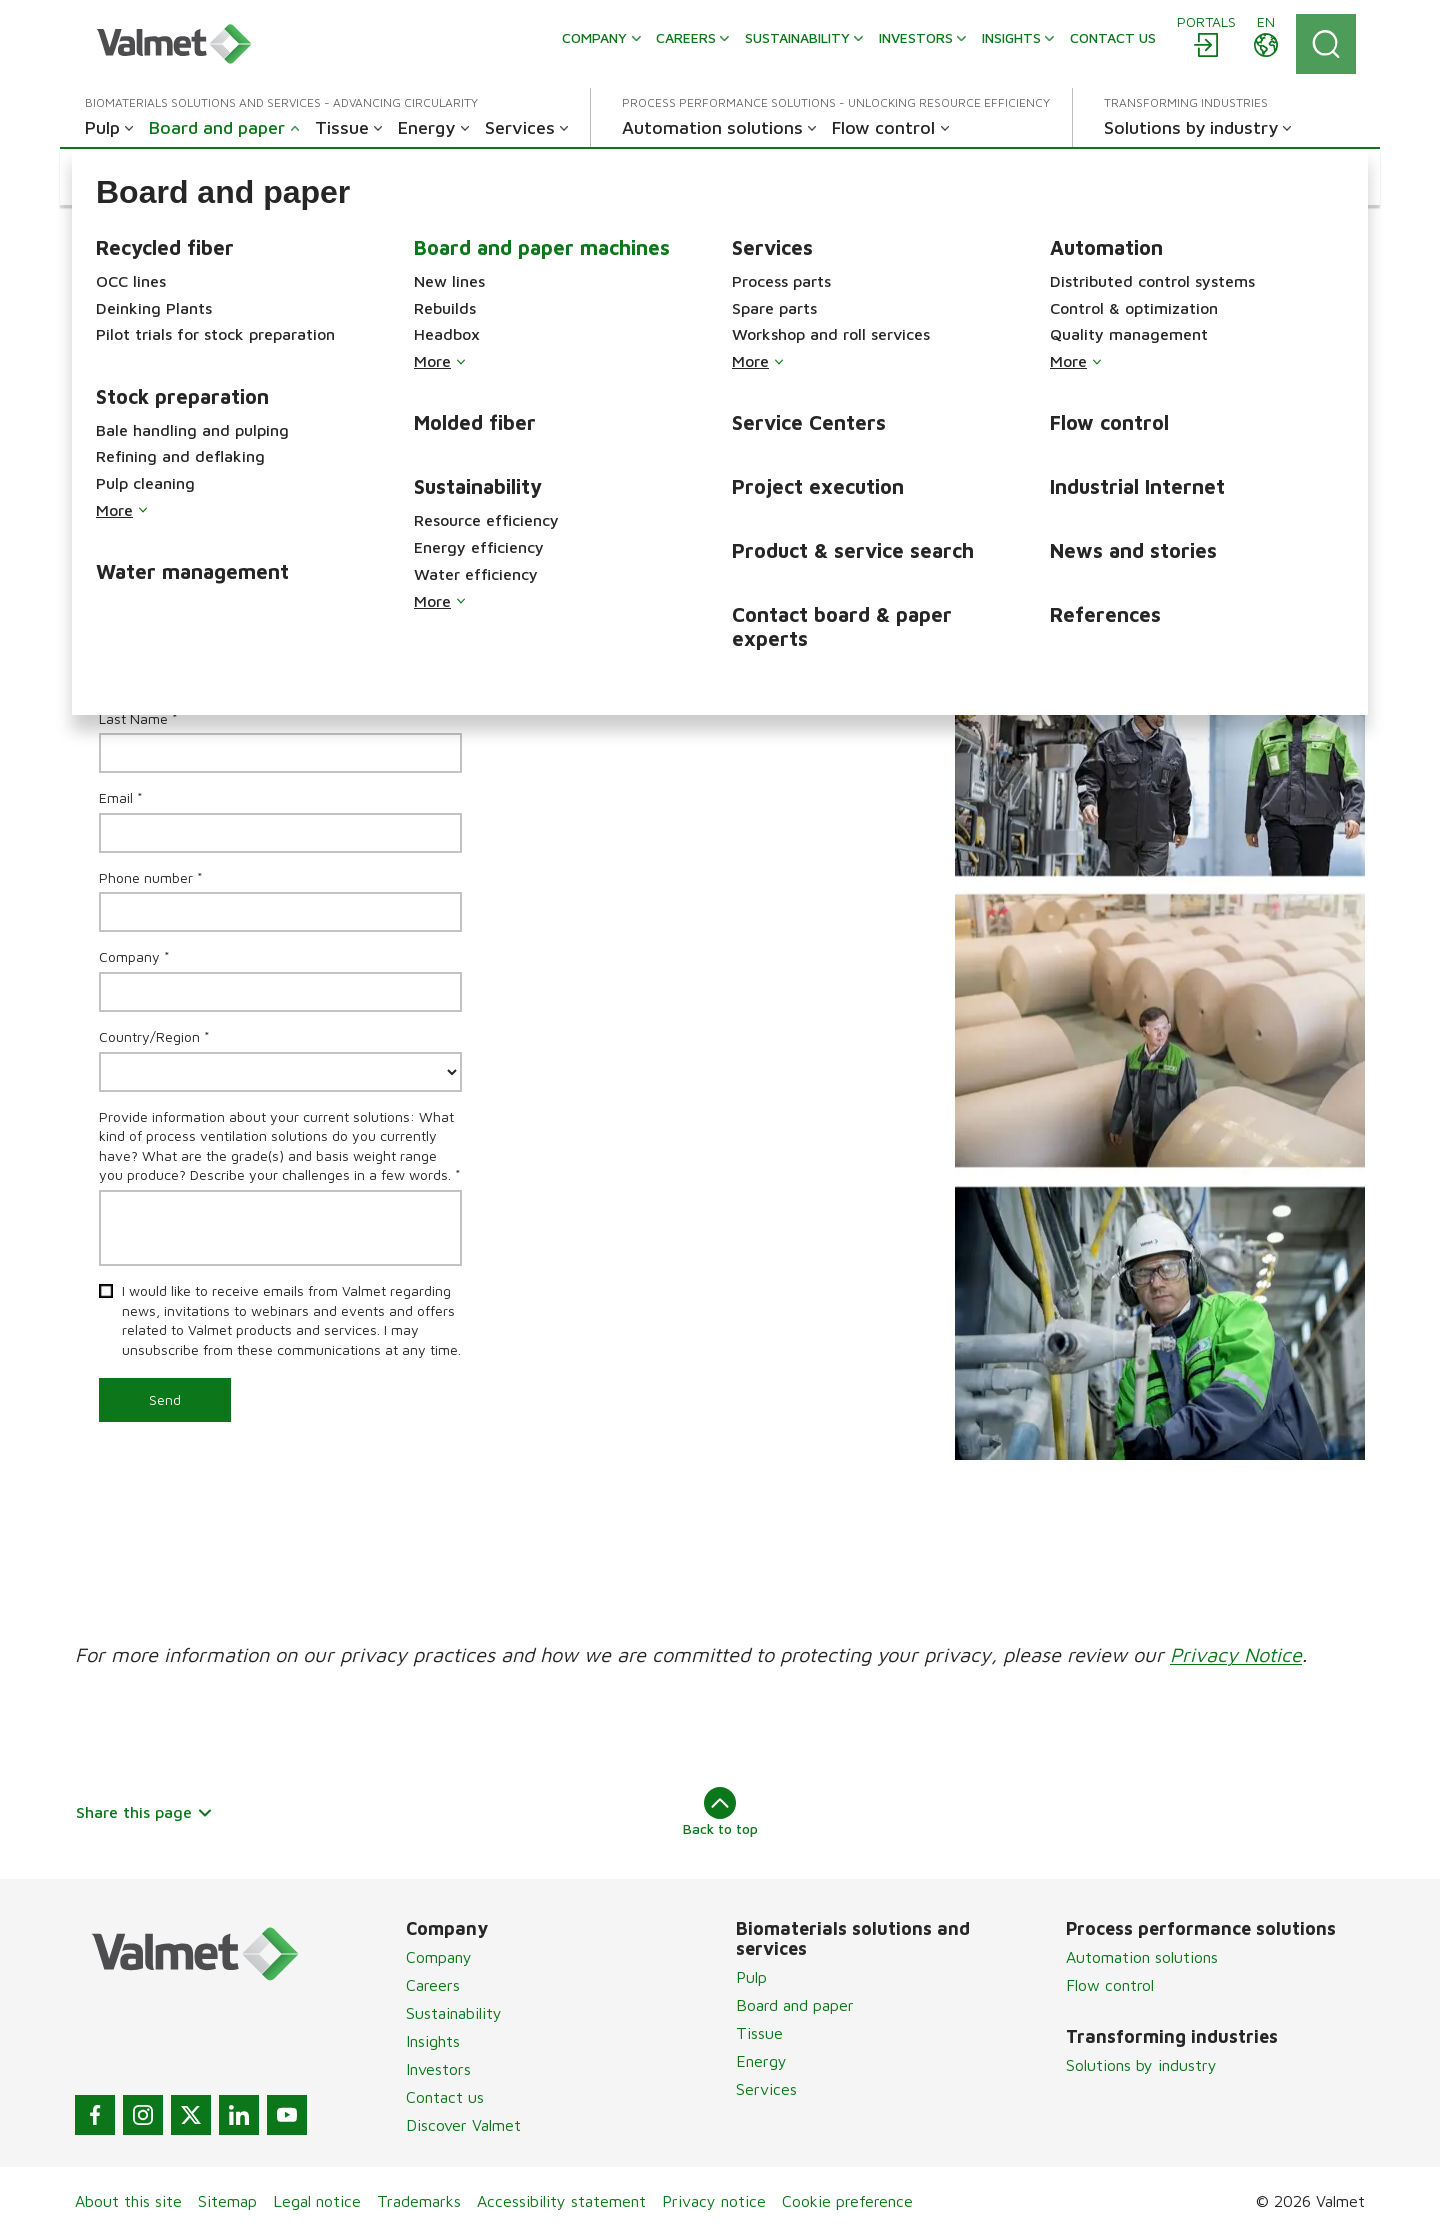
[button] (169, 177)
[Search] (1326, 44)
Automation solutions (1142, 1957)
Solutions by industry (1141, 2065)
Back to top (720, 1812)
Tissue (759, 2033)
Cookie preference (847, 2201)
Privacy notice (714, 2201)
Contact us (445, 2097)
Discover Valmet (463, 2125)
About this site (128, 2201)
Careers (433, 1985)
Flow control (1110, 1985)
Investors (438, 2069)
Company (439, 1957)
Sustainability (454, 2013)
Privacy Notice (1236, 1654)
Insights (433, 2041)
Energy (761, 2061)
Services (766, 2089)
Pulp (751, 1977)
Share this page (144, 1812)
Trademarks (419, 2201)
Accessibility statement (561, 2201)
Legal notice (317, 2201)
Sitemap (227, 2201)
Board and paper (795, 2005)
